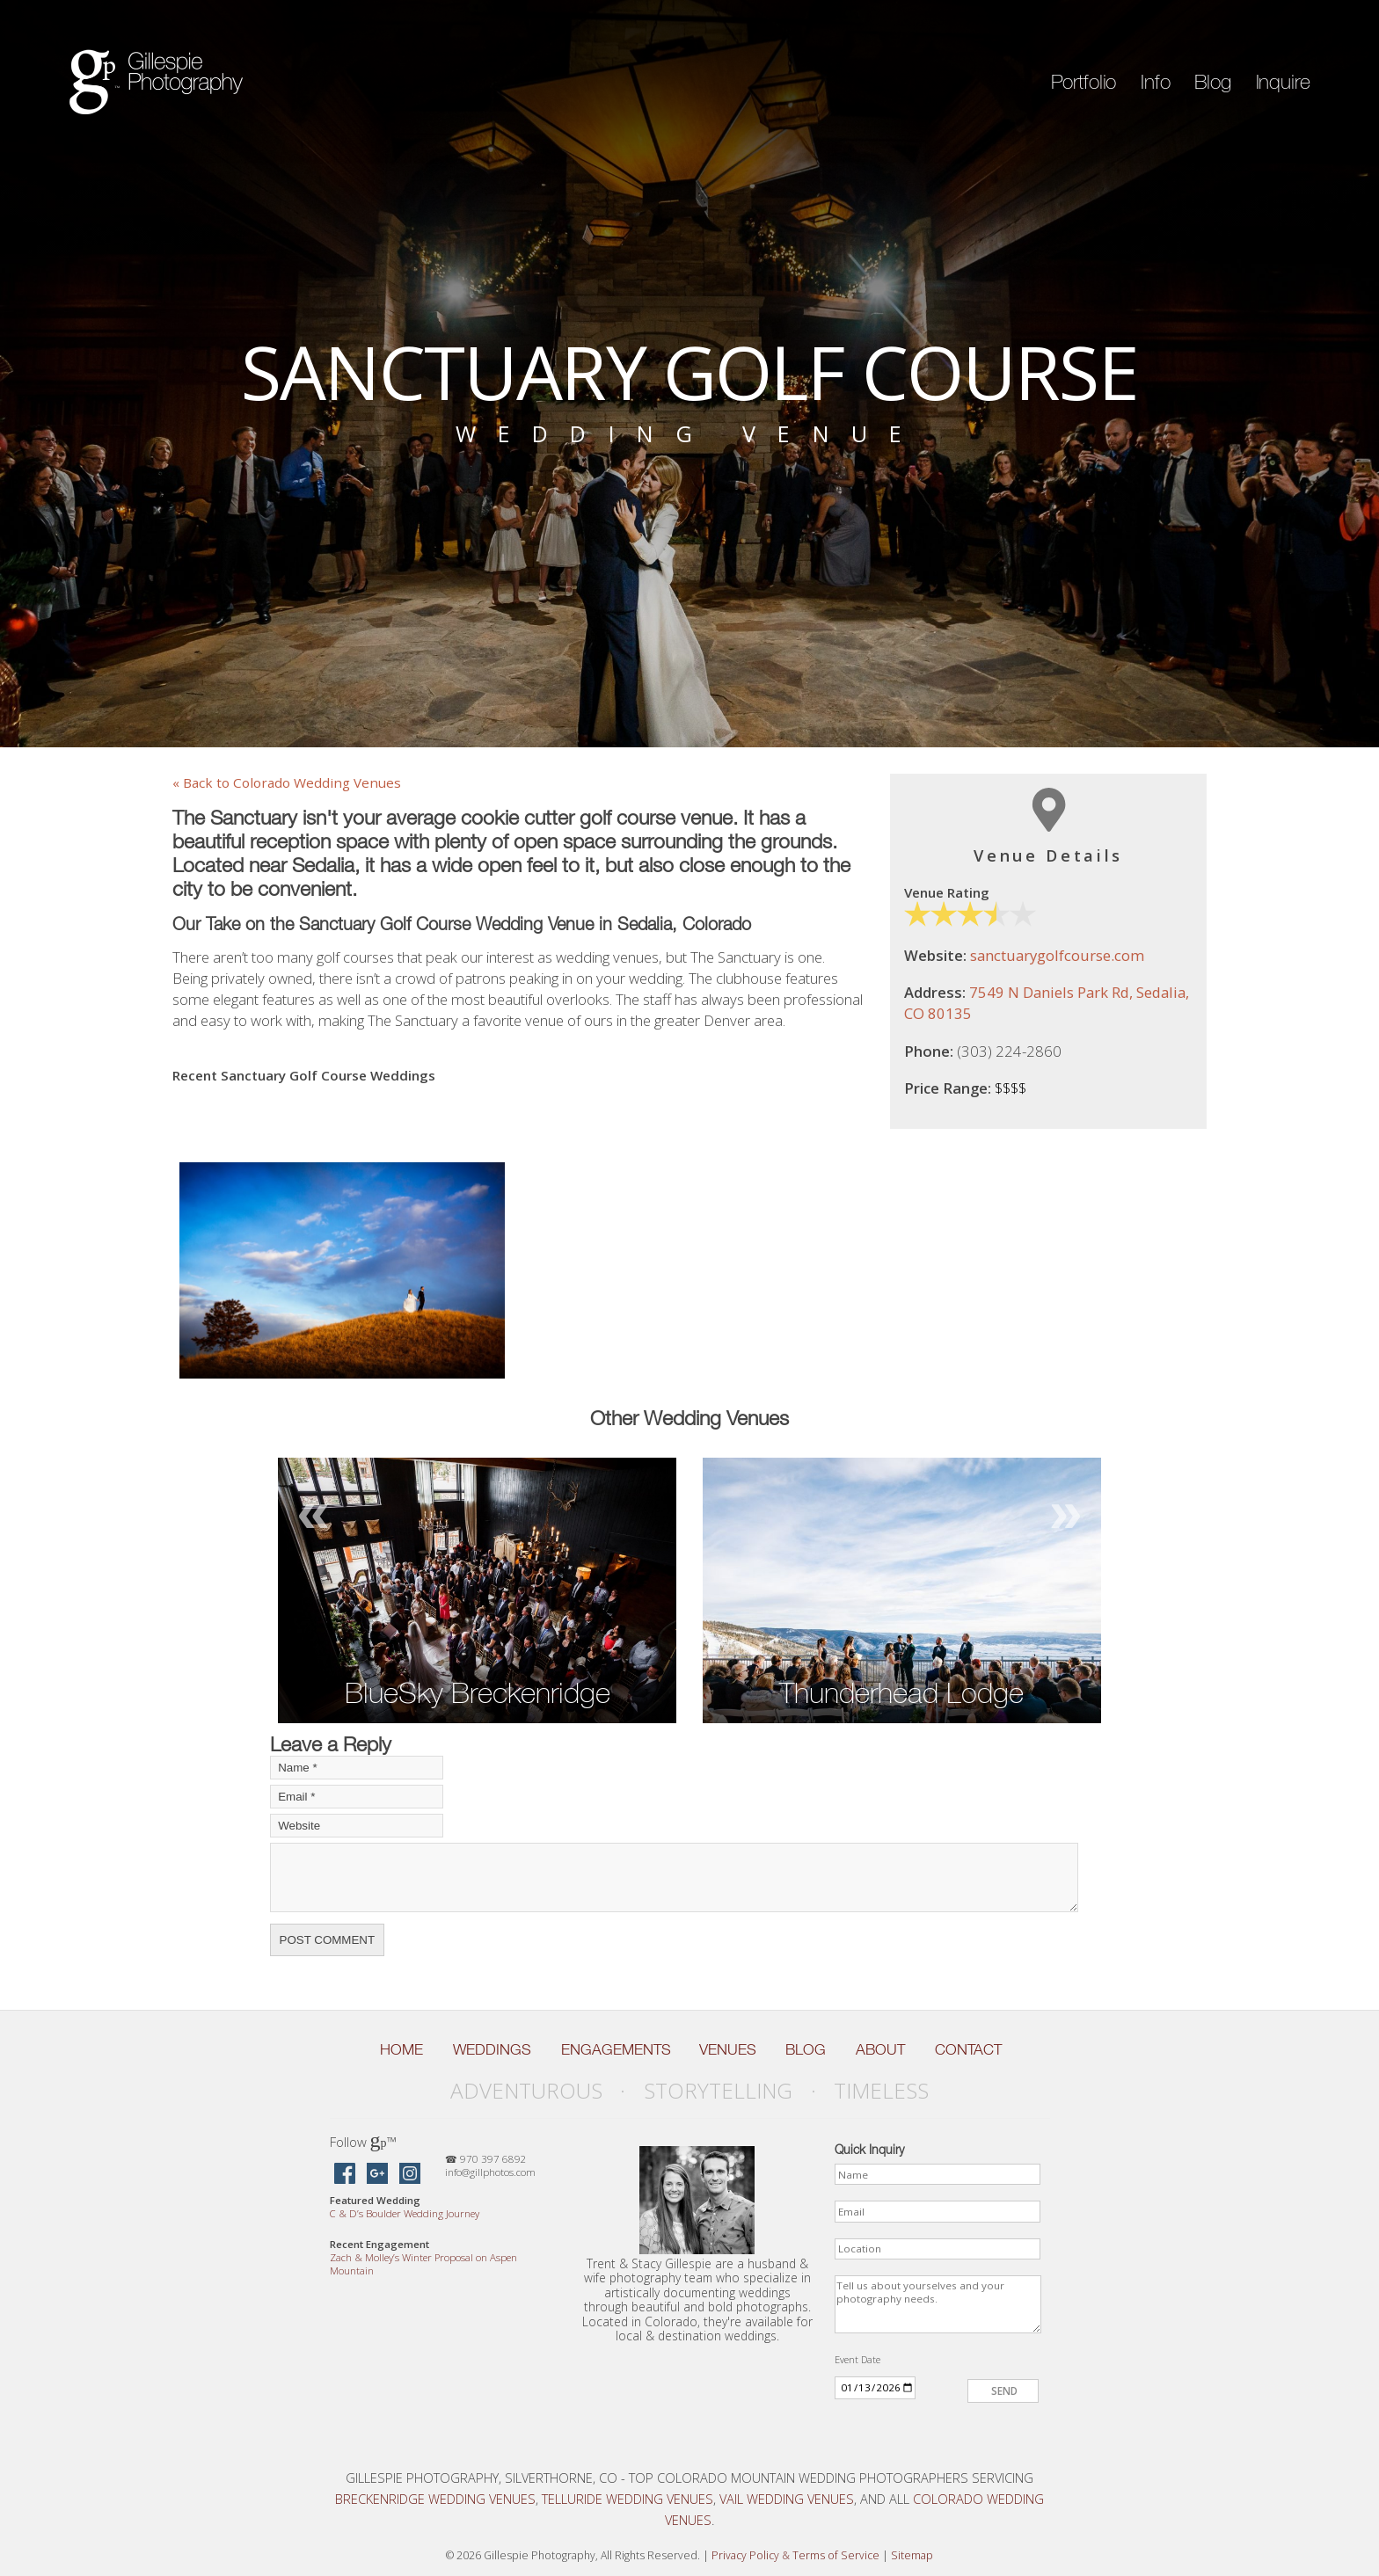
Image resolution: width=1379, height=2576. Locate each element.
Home (401, 2049)
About (880, 2049)
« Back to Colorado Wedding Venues (286, 782)
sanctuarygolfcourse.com (1057, 955)
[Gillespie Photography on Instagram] (410, 2174)
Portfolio (1084, 81)
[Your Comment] (674, 1877)
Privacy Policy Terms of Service (795, 2555)
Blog (1212, 81)
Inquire (1283, 81)
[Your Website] (356, 1825)
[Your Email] (356, 1796)
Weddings (492, 2049)
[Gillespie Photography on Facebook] (345, 2174)
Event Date (857, 2359)
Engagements (616, 2049)
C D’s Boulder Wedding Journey (404, 2213)
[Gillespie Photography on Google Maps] (377, 2174)
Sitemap (912, 2555)
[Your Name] (356, 1767)
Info (1155, 81)
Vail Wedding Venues (786, 2498)
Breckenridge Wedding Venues (435, 2498)
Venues (727, 2049)
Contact (968, 2049)
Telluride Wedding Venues (627, 2498)
